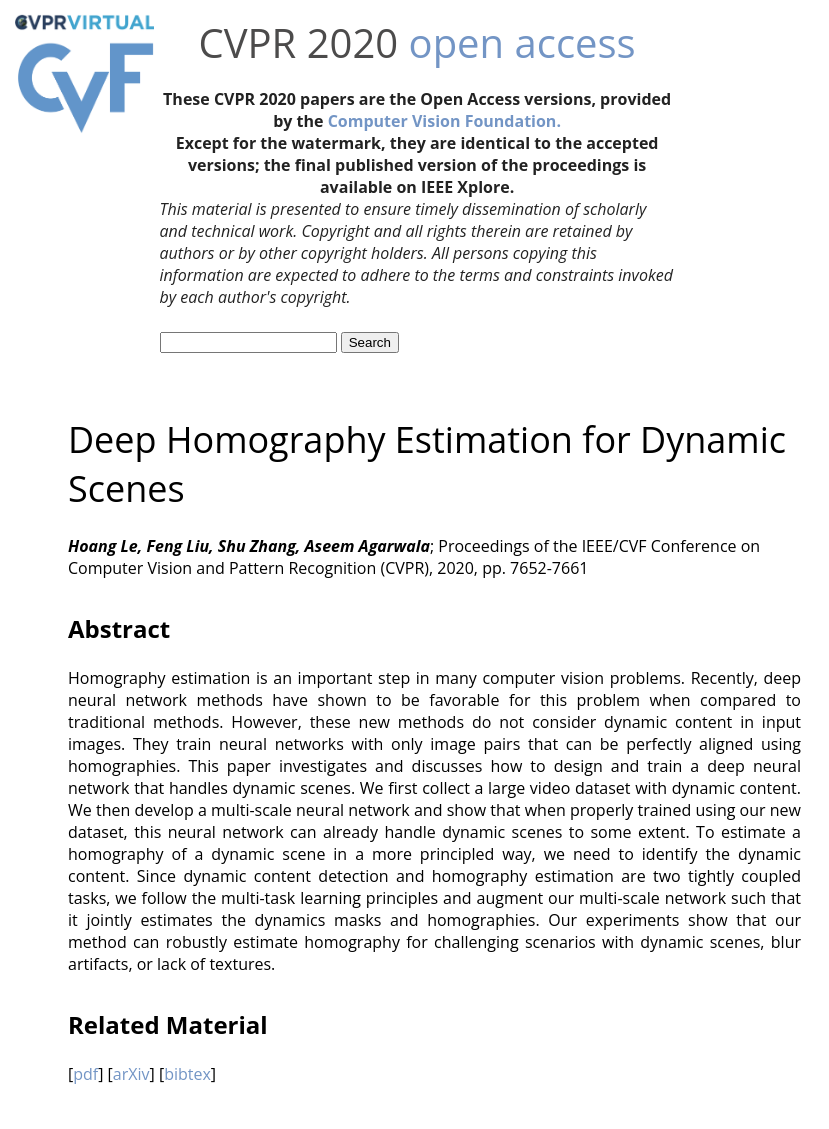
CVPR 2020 (299, 42)
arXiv (131, 1074)
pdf (85, 1074)
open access (522, 42)
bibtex (187, 1074)
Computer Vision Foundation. (444, 121)
